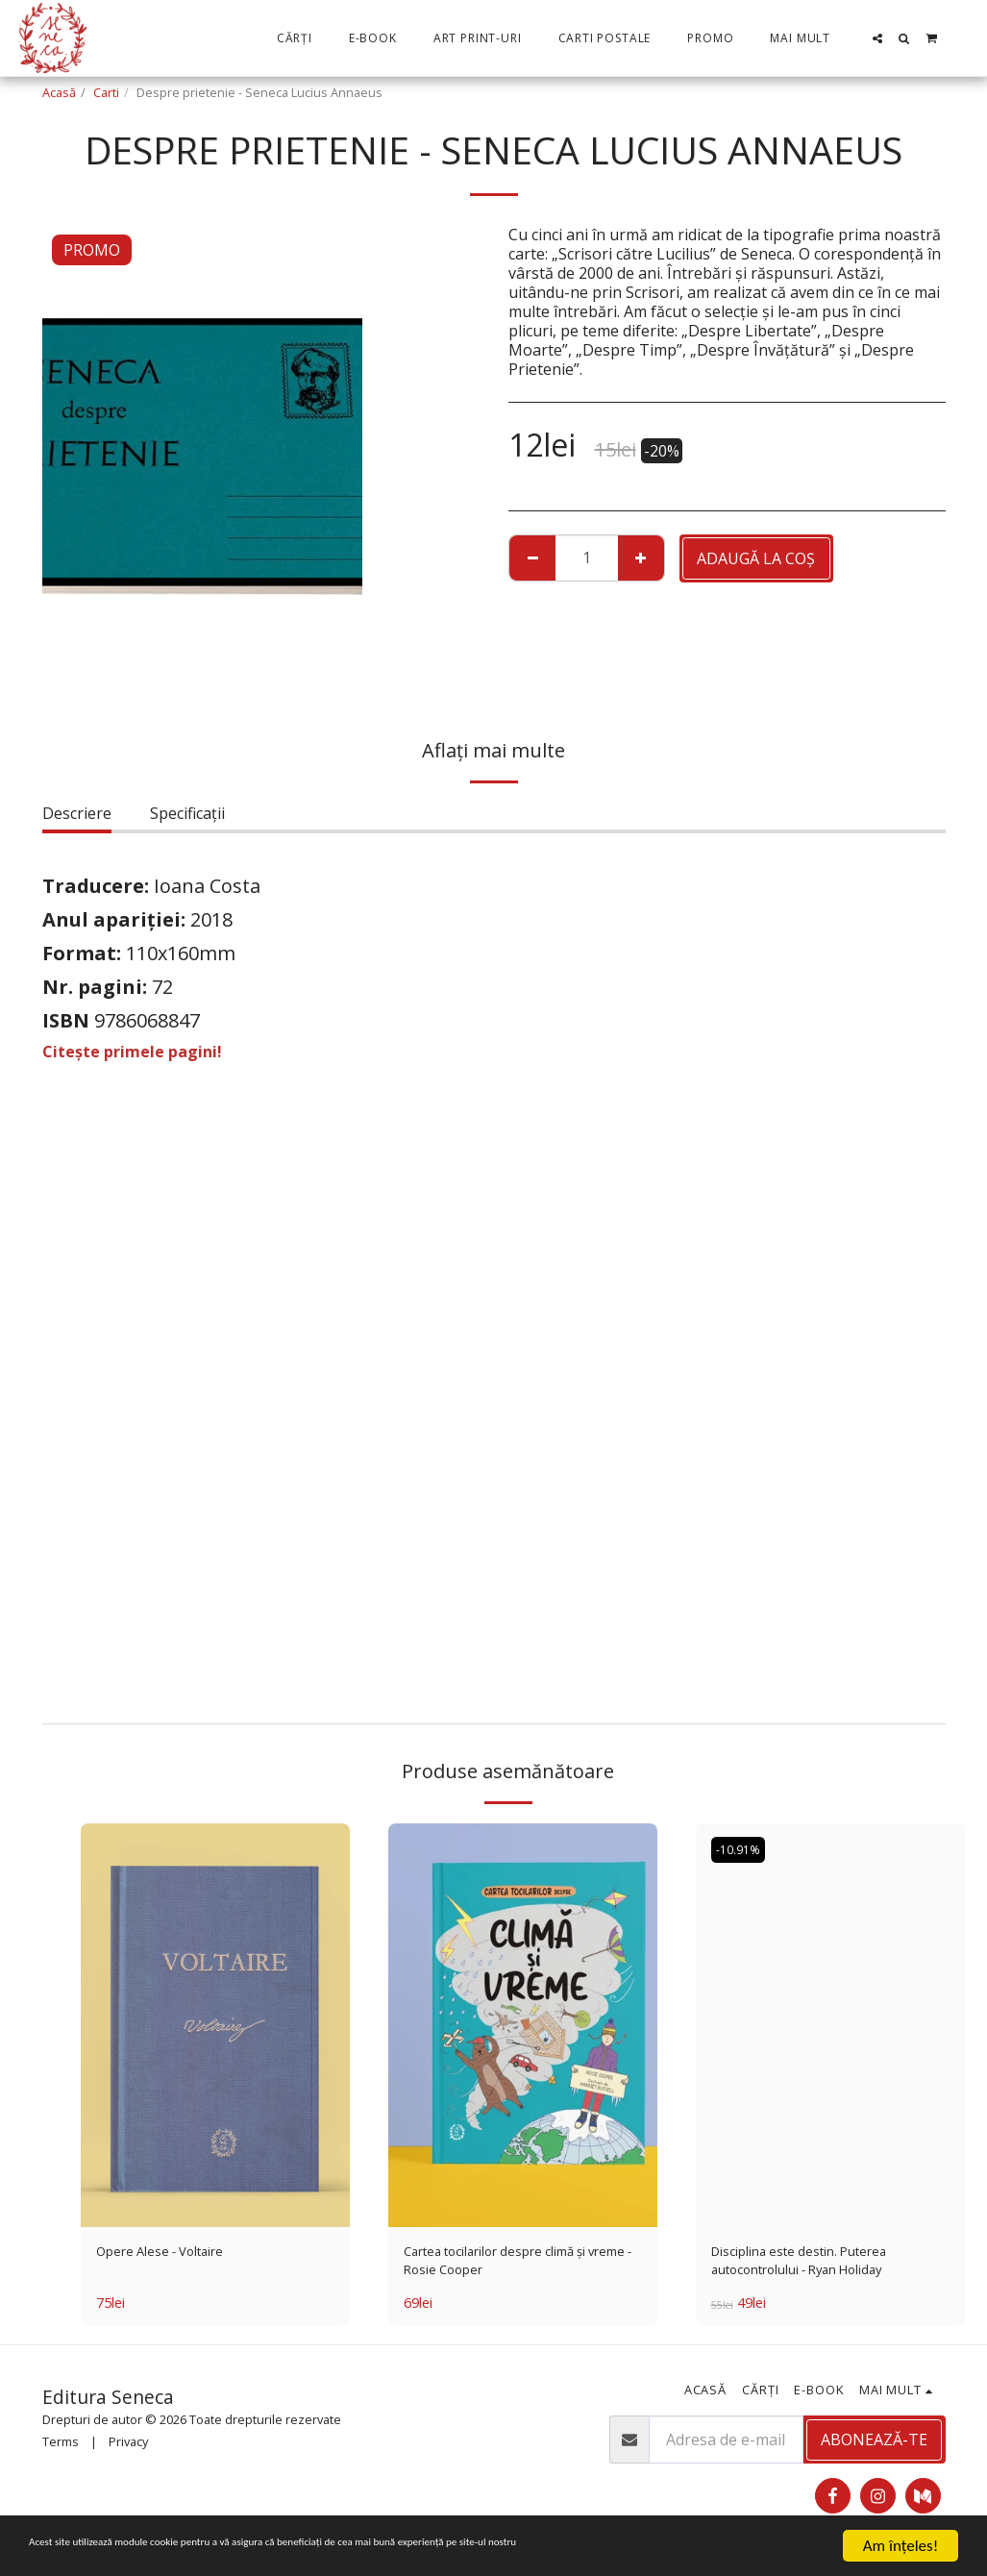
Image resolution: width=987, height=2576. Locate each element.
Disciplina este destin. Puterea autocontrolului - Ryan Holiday (820, 2265)
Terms (60, 2450)
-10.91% (741, 1850)
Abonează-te (874, 2449)
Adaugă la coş (756, 558)
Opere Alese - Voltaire (175, 2254)
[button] (877, 38)
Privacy (128, 2450)
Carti (106, 92)
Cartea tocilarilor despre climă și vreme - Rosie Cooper (519, 2265)
